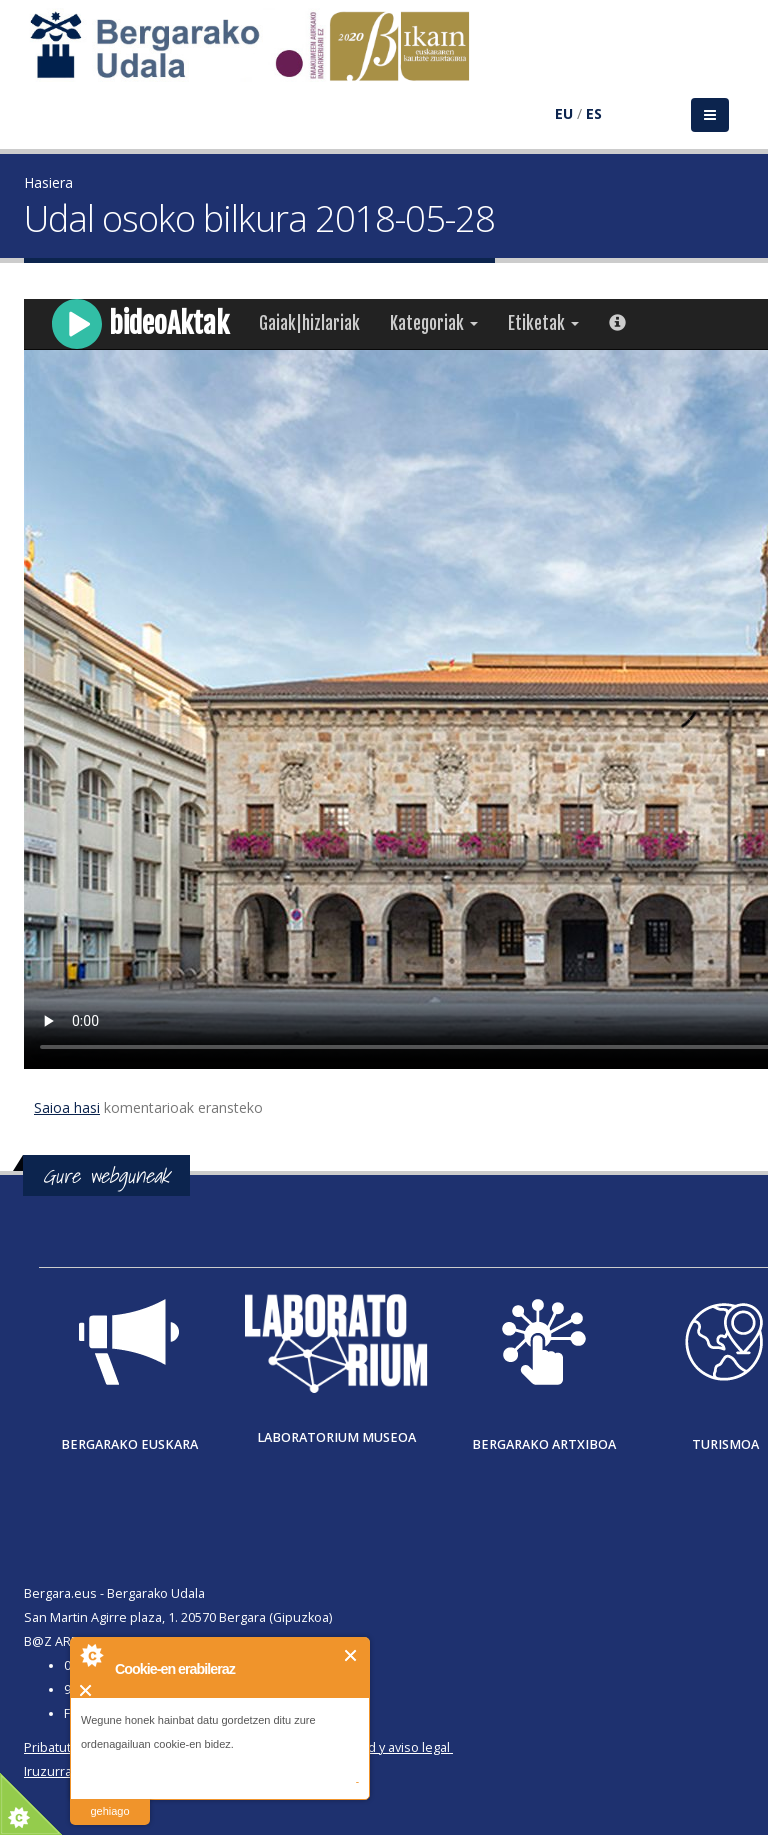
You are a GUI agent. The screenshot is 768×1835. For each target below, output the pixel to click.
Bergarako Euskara (129, 1444)
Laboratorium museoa (336, 1437)
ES (594, 113)
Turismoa (725, 1444)
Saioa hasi (67, 1107)
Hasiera (48, 182)
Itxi (351, 1655)
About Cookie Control (91, 1655)
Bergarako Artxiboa (544, 1444)
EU (564, 113)
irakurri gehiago (109, 1798)
